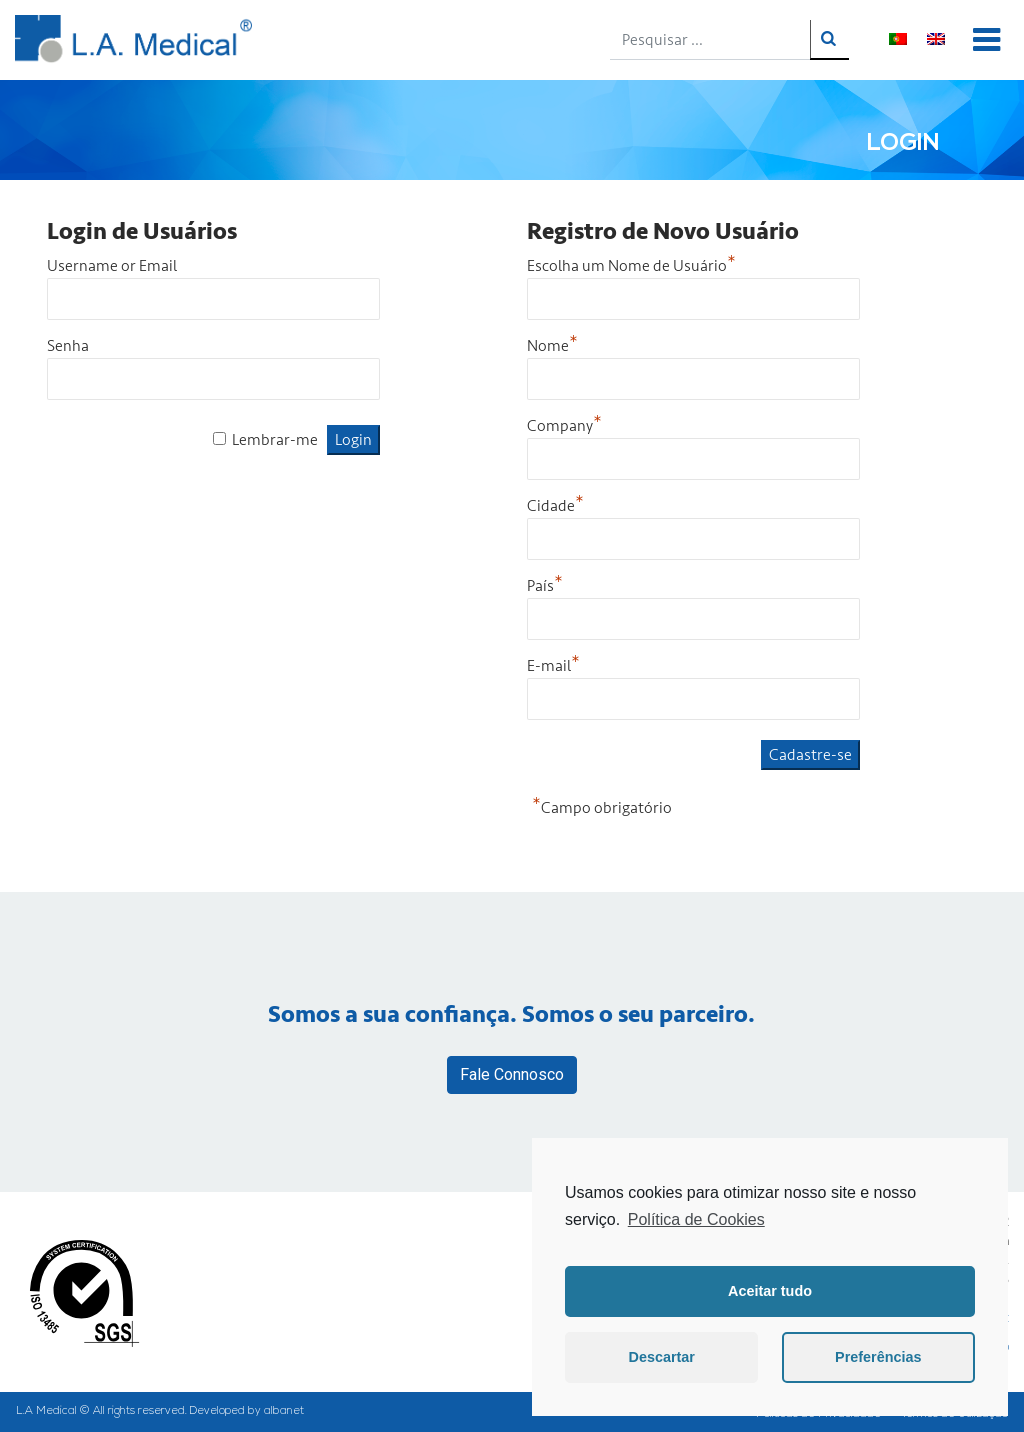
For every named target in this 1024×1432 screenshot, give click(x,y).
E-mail (553, 666)
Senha (68, 346)
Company (564, 426)
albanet (284, 1411)
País (545, 586)
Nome (552, 346)
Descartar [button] (662, 1357)
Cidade (555, 506)
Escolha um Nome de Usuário (631, 266)
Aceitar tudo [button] (770, 1291)
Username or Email (112, 266)
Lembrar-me (275, 440)
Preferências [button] (878, 1357)
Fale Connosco (512, 1074)
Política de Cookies (696, 1219)
